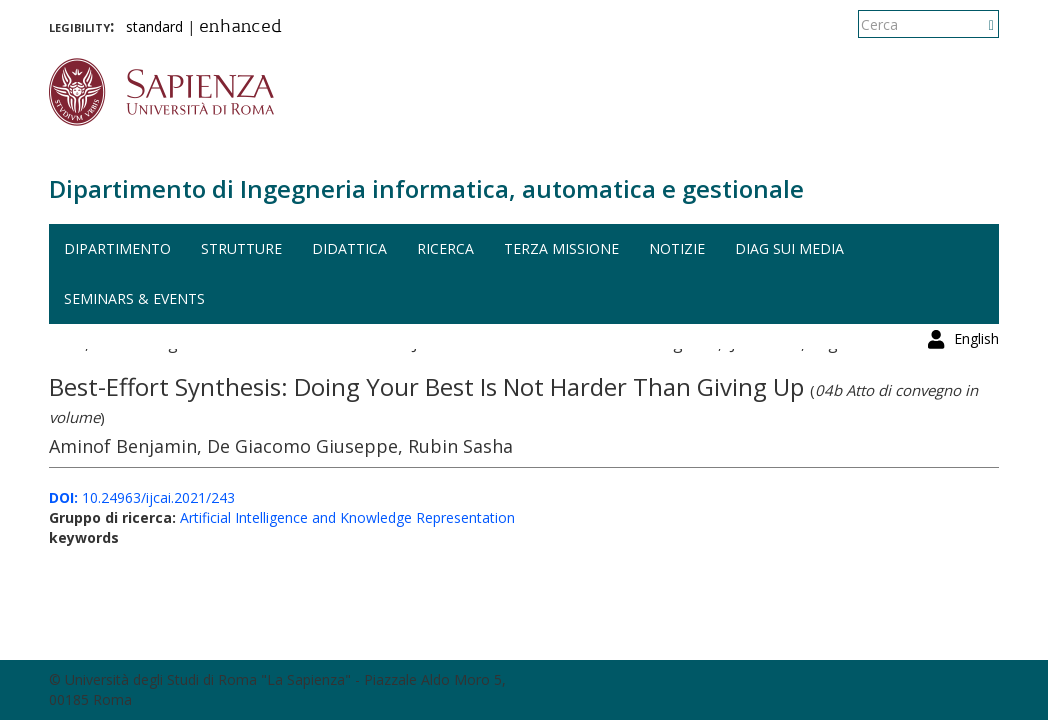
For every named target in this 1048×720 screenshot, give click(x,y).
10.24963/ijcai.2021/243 (142, 497)
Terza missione (561, 248)
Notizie (677, 248)
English (976, 24)
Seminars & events (134, 298)
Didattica (349, 248)
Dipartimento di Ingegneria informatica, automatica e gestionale (426, 188)
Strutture (241, 248)
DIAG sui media (789, 248)
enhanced (240, 28)
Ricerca (445, 248)
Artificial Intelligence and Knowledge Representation (347, 517)
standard (154, 26)
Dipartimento (117, 248)
